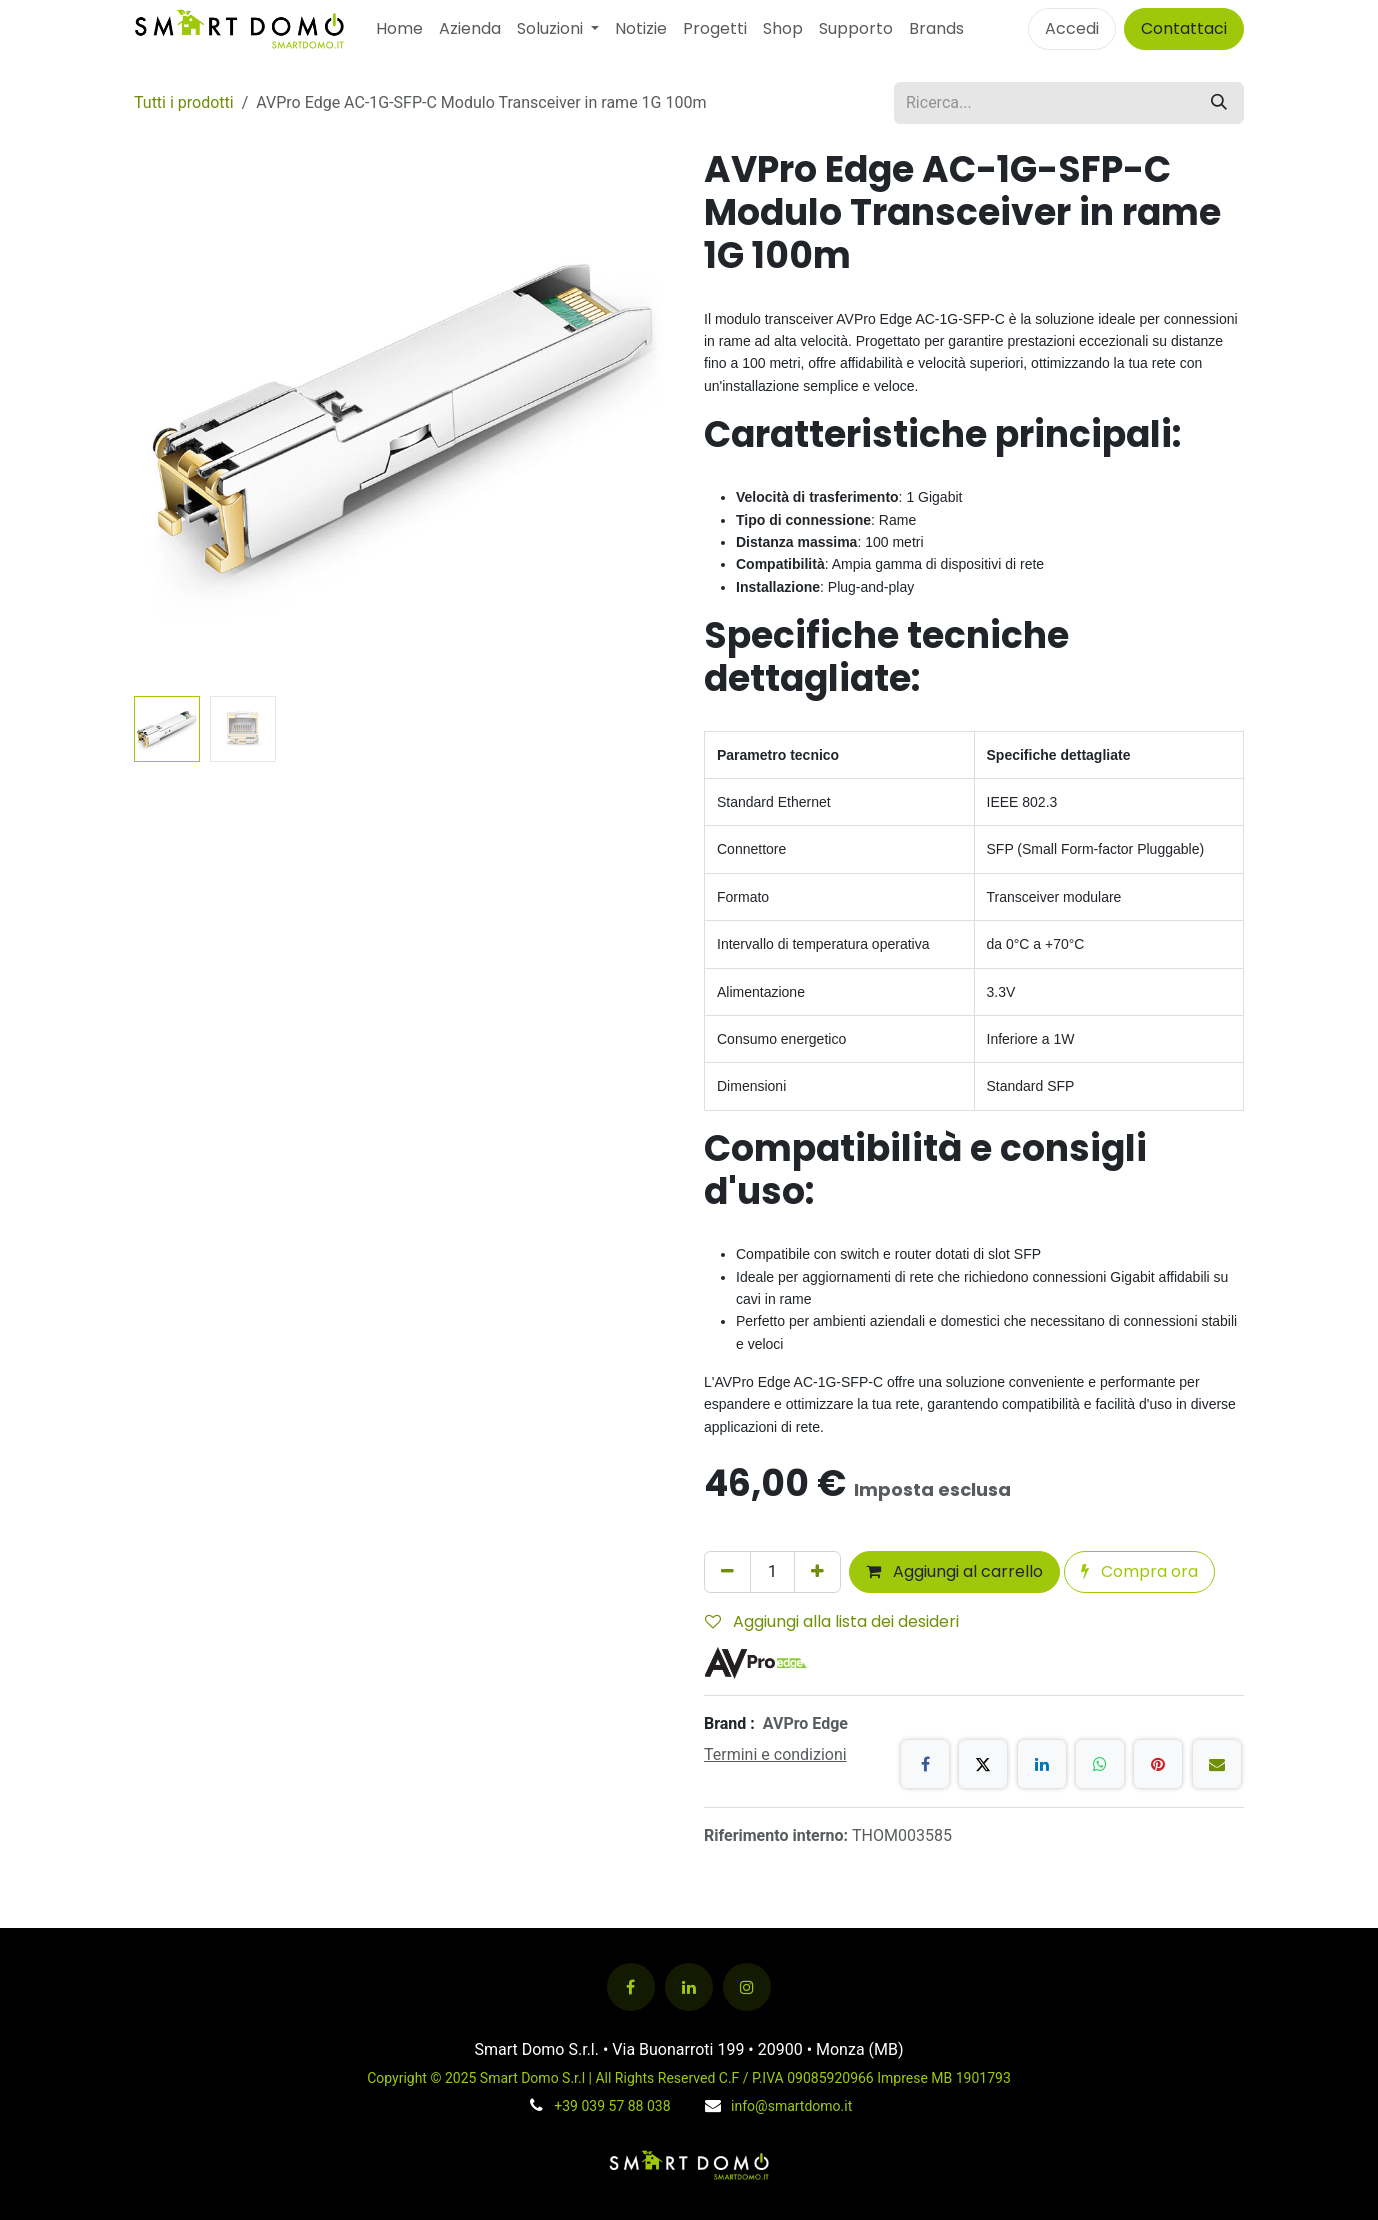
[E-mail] (1217, 1764)
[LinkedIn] (1042, 1764)
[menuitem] (399, 29)
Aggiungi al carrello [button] (954, 1571)
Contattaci (1184, 28)
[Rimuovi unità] (727, 1572)
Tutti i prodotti (184, 102)
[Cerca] (1219, 103)
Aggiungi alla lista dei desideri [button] (832, 1621)
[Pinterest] (1158, 1764)
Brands (936, 28)
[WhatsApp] (1100, 1764)
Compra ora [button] (1139, 1571)
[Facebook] (925, 1764)
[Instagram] (747, 1987)
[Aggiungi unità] (817, 1572)
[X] (983, 1764)
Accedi (1072, 28)
